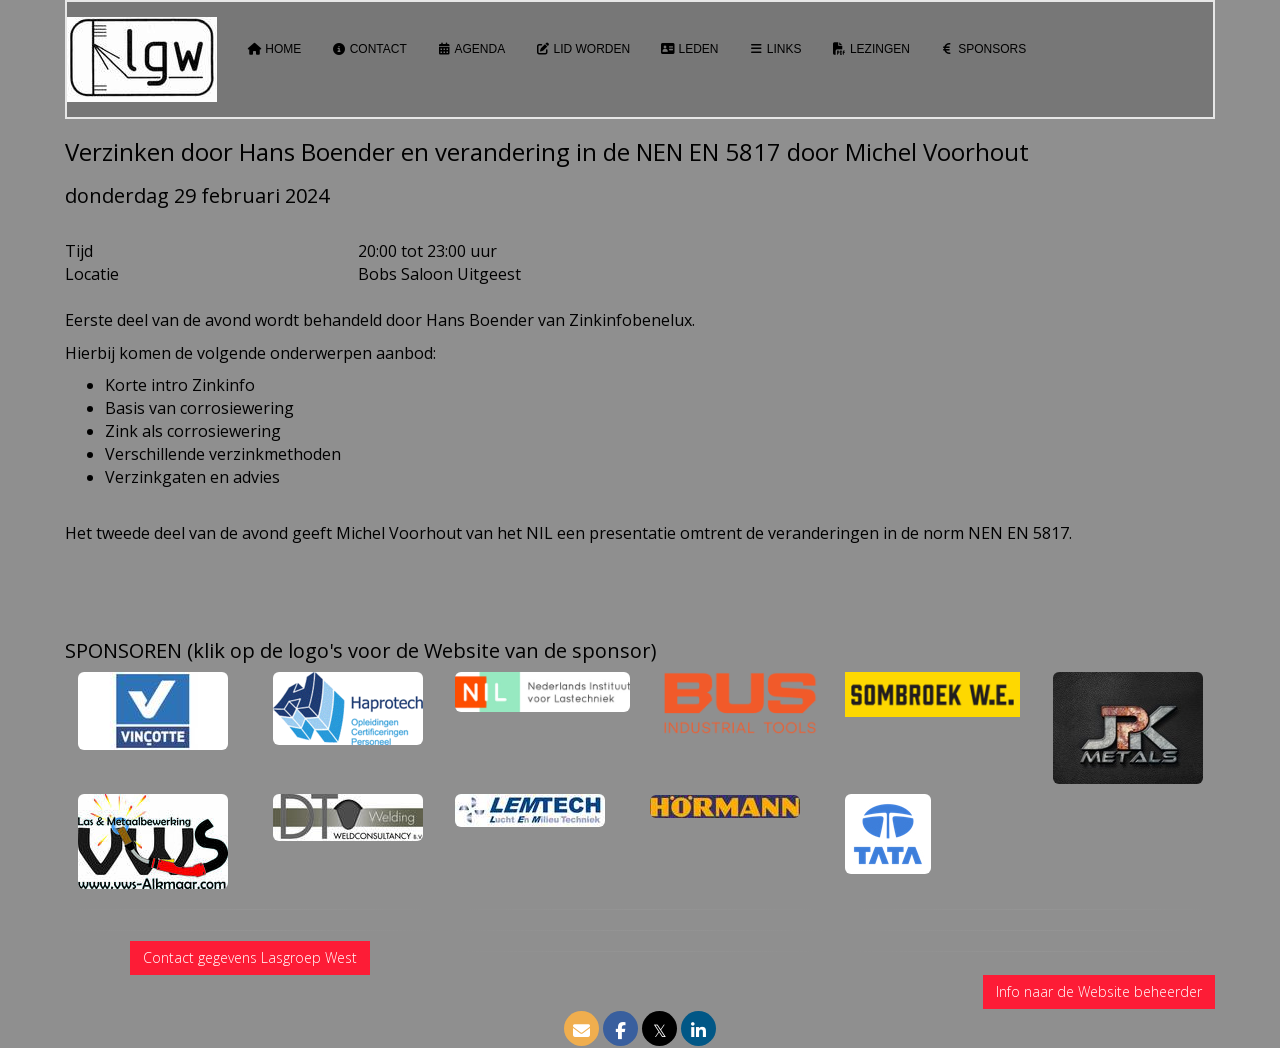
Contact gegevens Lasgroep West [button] (250, 957)
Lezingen (871, 49)
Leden (689, 49)
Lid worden (582, 49)
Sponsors (983, 49)
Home (274, 49)
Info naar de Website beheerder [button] (1099, 991)
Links (775, 49)
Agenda (471, 49)
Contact (368, 49)
